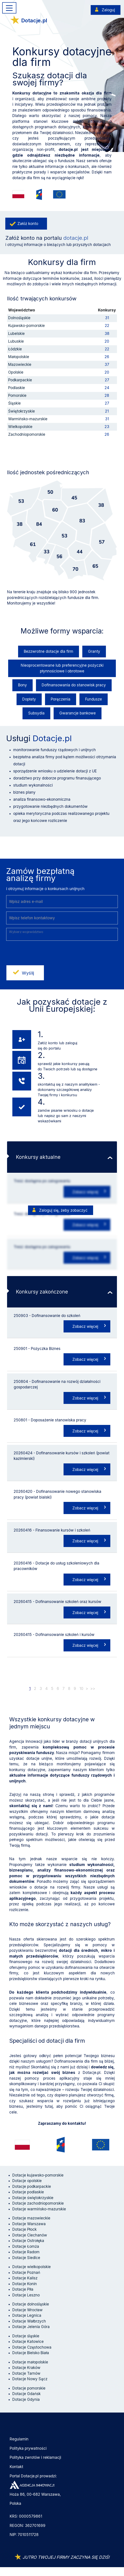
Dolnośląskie (19, 318)
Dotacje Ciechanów (29, 2235)
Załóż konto (27, 223)
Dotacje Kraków (26, 2367)
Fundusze (93, 699)
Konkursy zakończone (42, 1292)
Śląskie (14, 403)
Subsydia (36, 713)
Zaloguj (108, 10)
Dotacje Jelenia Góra (31, 2327)
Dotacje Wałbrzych (29, 2321)
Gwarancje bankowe (77, 713)
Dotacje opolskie (27, 2181)
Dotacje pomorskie (28, 2388)
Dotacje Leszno (26, 2295)
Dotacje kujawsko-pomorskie (38, 2175)
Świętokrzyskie (21, 411)
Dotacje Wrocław (27, 2310)
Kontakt (16, 2467)
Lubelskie (16, 333)
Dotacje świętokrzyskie (32, 2198)
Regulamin (19, 2439)
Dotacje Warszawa (29, 2224)
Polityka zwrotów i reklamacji (35, 2457)
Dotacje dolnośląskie (30, 2304)
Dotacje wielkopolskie (31, 2267)
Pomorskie (17, 395)
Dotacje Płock (24, 2229)
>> (92, 1688)
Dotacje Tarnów (26, 2373)
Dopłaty (29, 699)
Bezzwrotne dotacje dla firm (48, 651)
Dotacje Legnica (26, 2315)
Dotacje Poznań (26, 2272)
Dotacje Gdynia (26, 2399)
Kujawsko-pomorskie (26, 325)
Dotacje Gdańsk (26, 2394)
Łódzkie (15, 349)
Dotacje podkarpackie (31, 2186)
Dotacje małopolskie (30, 2362)
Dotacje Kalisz (25, 2278)
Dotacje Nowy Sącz (29, 2379)
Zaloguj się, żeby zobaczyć (63, 1210)
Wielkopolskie (20, 426)
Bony (22, 685)
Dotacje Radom (25, 2252)
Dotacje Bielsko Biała (30, 2353)
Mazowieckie (19, 364)
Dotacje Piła (22, 2289)
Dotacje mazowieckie (31, 2218)
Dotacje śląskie (25, 2336)
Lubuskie (16, 341)
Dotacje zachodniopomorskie (38, 2203)
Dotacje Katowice (28, 2341)
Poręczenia (60, 699)
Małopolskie (18, 357)
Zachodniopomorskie (26, 434)
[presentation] (39, 953)
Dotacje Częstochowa (31, 2347)
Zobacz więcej (85, 1192)
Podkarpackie (20, 380)
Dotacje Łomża (25, 2246)
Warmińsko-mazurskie (27, 419)
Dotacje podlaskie (28, 2192)
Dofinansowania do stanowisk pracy (74, 685)
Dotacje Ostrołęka (28, 2240)
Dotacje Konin (24, 2284)
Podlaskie (16, 388)
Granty (94, 651)
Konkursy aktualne (38, 1157)
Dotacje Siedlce (26, 2257)
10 (81, 1688)
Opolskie (15, 372)
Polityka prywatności (28, 2448)
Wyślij (28, 973)
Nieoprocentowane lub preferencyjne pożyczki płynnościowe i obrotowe (62, 668)
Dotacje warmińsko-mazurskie (39, 2209)
